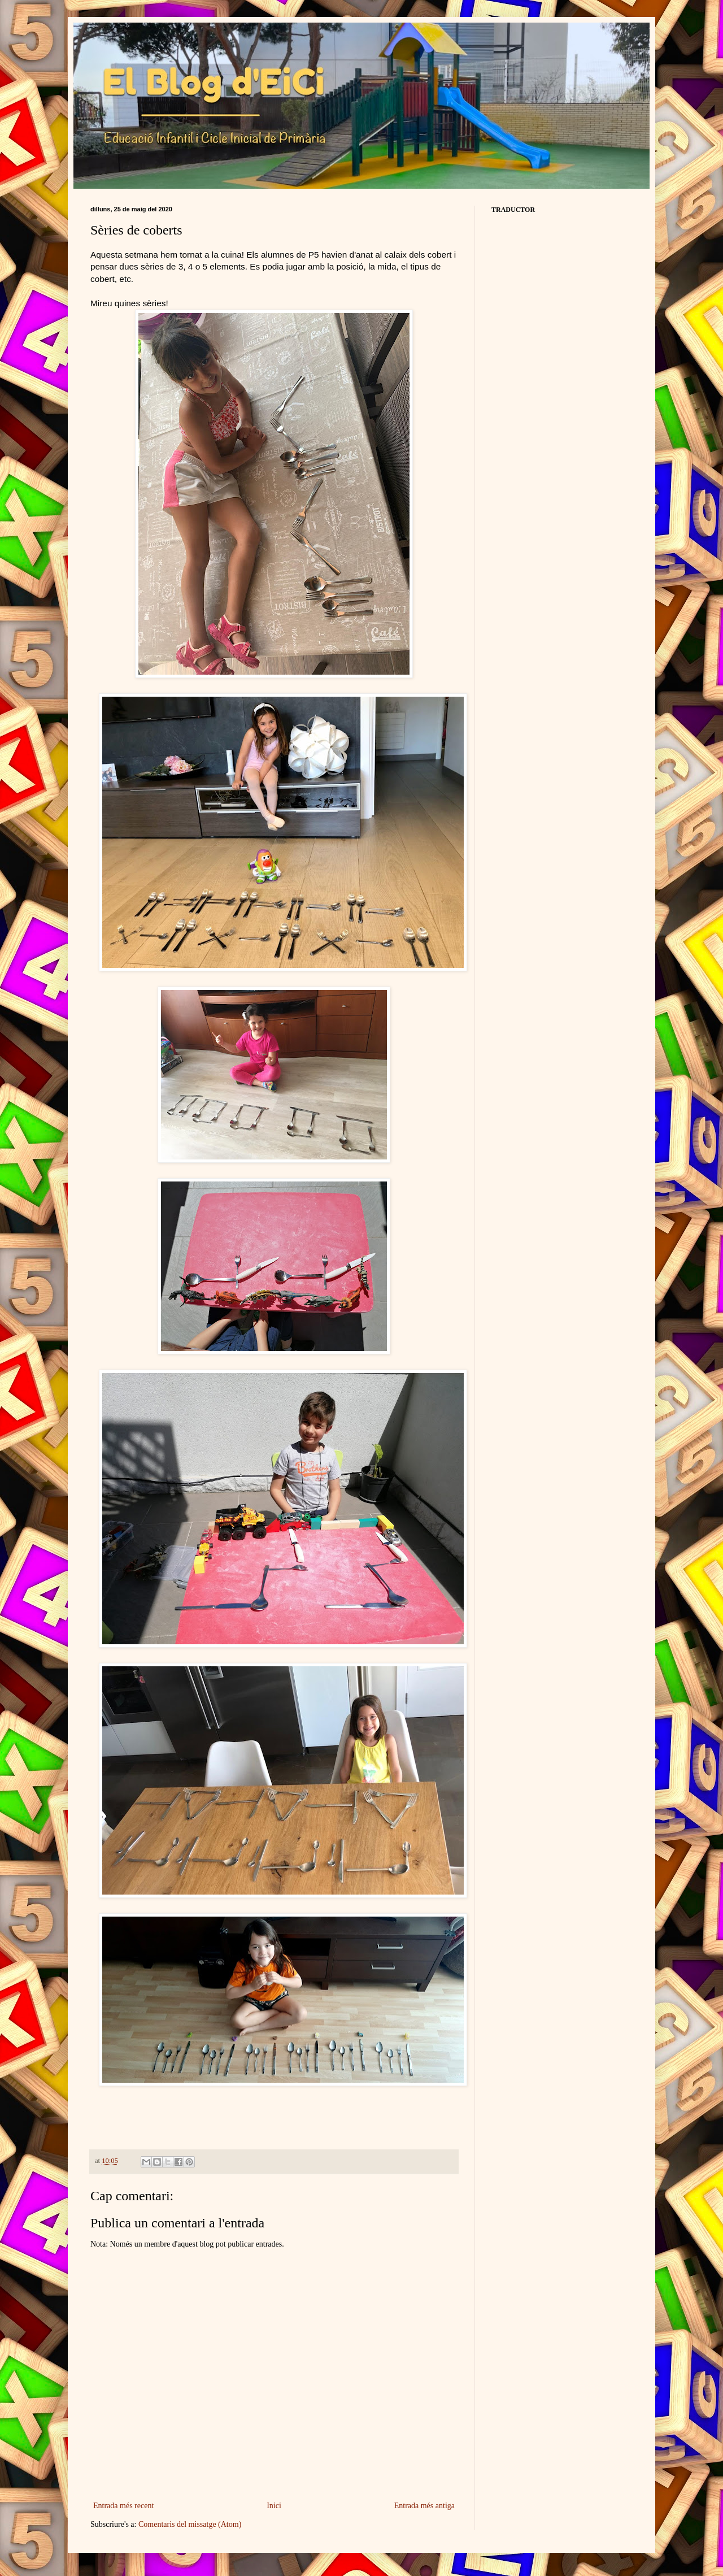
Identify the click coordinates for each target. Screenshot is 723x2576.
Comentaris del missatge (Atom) (189, 2524)
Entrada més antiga (424, 2505)
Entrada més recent (123, 2505)
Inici (274, 2505)
